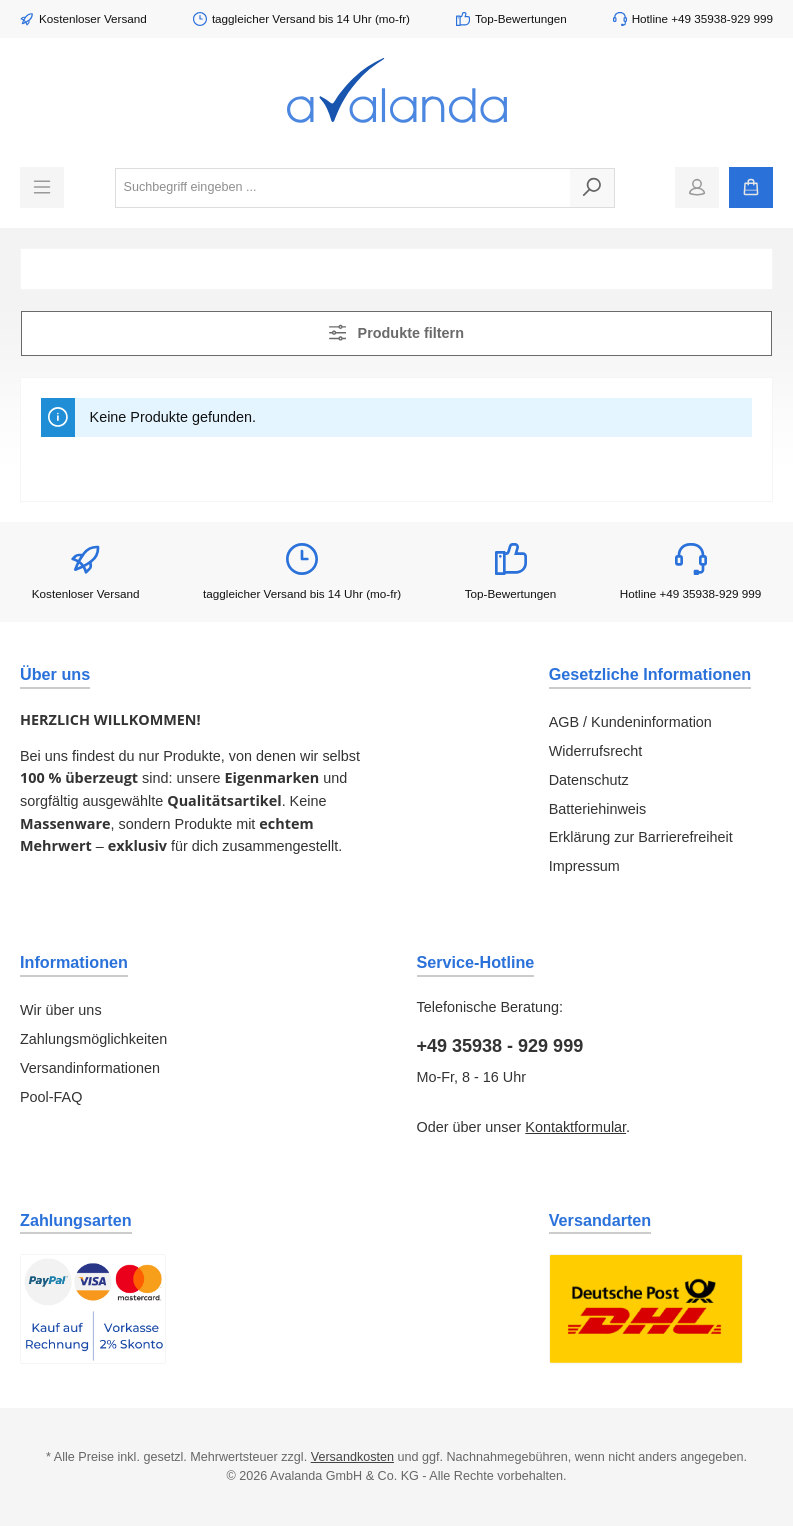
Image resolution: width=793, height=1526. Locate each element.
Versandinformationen (90, 1068)
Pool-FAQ (51, 1097)
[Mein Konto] (697, 187)
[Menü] (42, 187)
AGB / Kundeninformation (630, 722)
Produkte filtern (396, 332)
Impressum (584, 866)
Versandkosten (352, 1457)
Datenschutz (589, 780)
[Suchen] (592, 188)
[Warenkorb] (751, 187)
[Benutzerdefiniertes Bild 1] (93, 1309)
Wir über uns (61, 1010)
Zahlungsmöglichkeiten (93, 1039)
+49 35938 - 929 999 (500, 1046)
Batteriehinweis (598, 809)
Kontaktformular (575, 1127)
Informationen (74, 962)
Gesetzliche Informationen (650, 674)
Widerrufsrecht (596, 751)
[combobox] (343, 188)
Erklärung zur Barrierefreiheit (641, 837)
